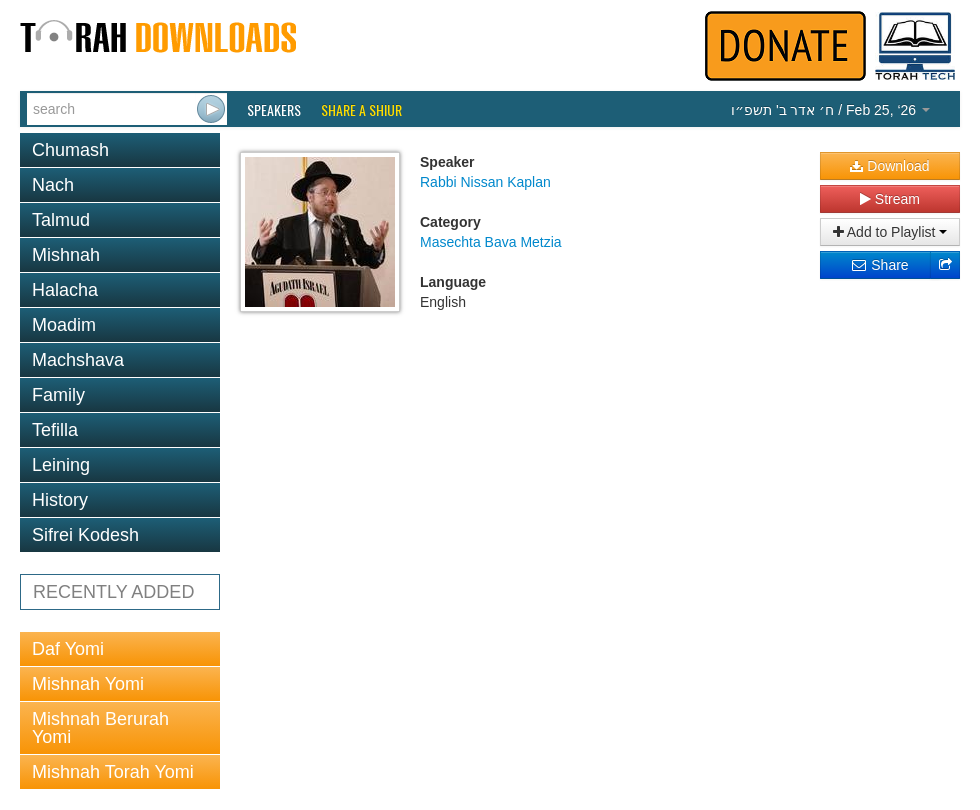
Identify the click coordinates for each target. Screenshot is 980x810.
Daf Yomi (68, 649)
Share (879, 265)
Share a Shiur (361, 110)
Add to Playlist (890, 232)
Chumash (70, 150)
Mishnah (66, 255)
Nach (53, 185)
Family (58, 395)
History (60, 500)
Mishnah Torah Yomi (113, 772)
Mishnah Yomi (88, 684)
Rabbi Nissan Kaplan (485, 182)
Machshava (78, 360)
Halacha (65, 290)
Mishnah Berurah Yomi (100, 728)
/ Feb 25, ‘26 (830, 110)
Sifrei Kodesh (85, 535)
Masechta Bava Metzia (491, 242)
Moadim (64, 325)
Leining (61, 465)
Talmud (61, 220)
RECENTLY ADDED (113, 592)
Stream (890, 199)
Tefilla (55, 430)
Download (889, 166)
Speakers (274, 110)
